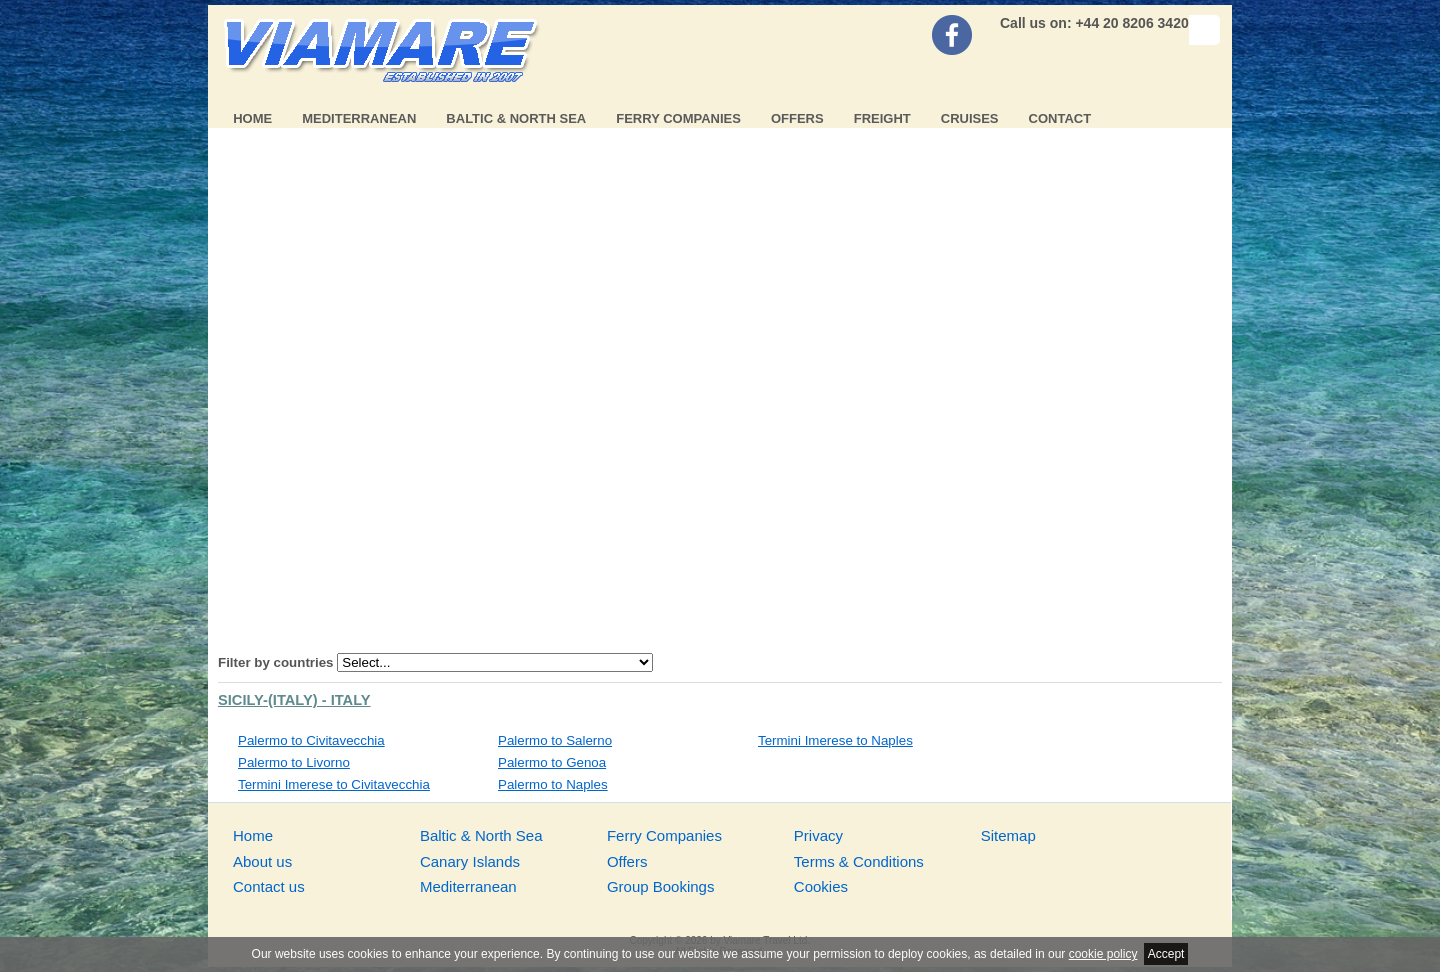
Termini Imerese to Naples (835, 740)
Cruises (970, 118)
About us (262, 861)
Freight (882, 118)
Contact (1060, 118)
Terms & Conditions (859, 861)
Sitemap (1008, 835)
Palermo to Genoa (552, 762)
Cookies (821, 886)
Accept (1166, 954)
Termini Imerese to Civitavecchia (334, 784)
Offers (797, 118)
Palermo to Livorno (294, 762)
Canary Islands (470, 861)
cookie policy (1103, 954)
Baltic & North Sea (516, 118)
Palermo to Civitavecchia (311, 740)
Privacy (818, 835)
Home (252, 118)
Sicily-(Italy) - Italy (294, 700)
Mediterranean (359, 118)
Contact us (269, 886)
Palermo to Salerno (555, 740)
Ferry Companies (678, 118)
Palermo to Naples (553, 784)
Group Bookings (661, 886)
